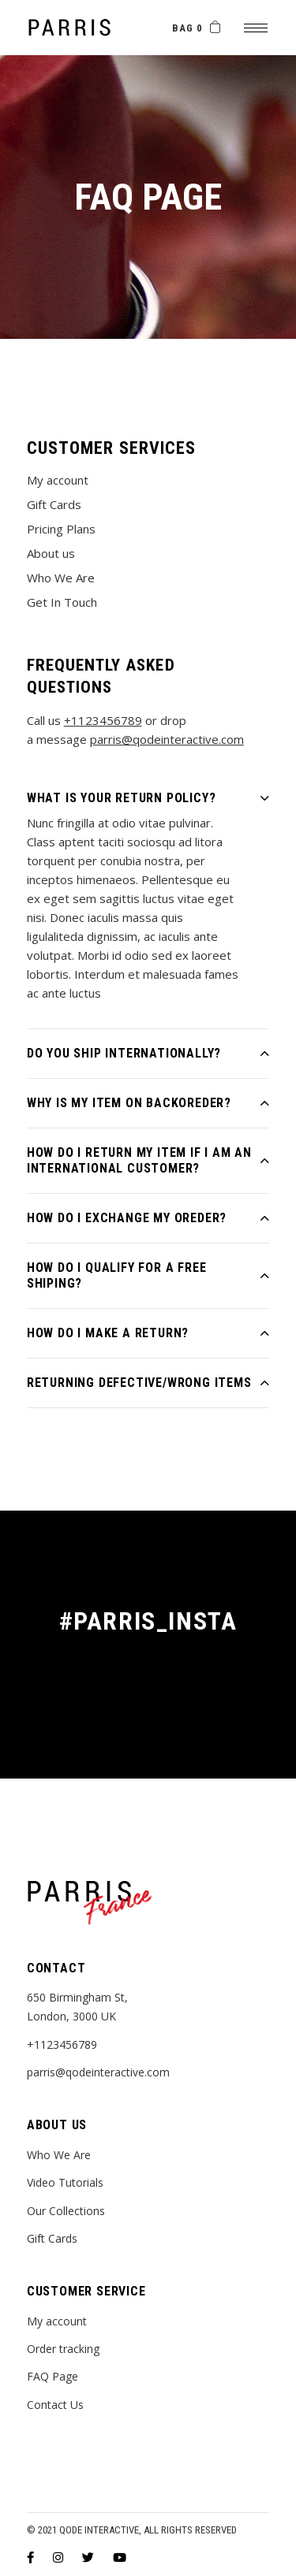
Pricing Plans (61, 529)
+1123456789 (103, 720)
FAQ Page (52, 2376)
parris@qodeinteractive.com (167, 739)
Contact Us (55, 2404)
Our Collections (66, 2210)
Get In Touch (62, 602)
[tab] (148, 793)
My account (57, 480)
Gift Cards (54, 504)
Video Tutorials (65, 2182)
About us (51, 553)
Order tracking (63, 2348)
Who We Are (61, 577)
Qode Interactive (99, 2530)
